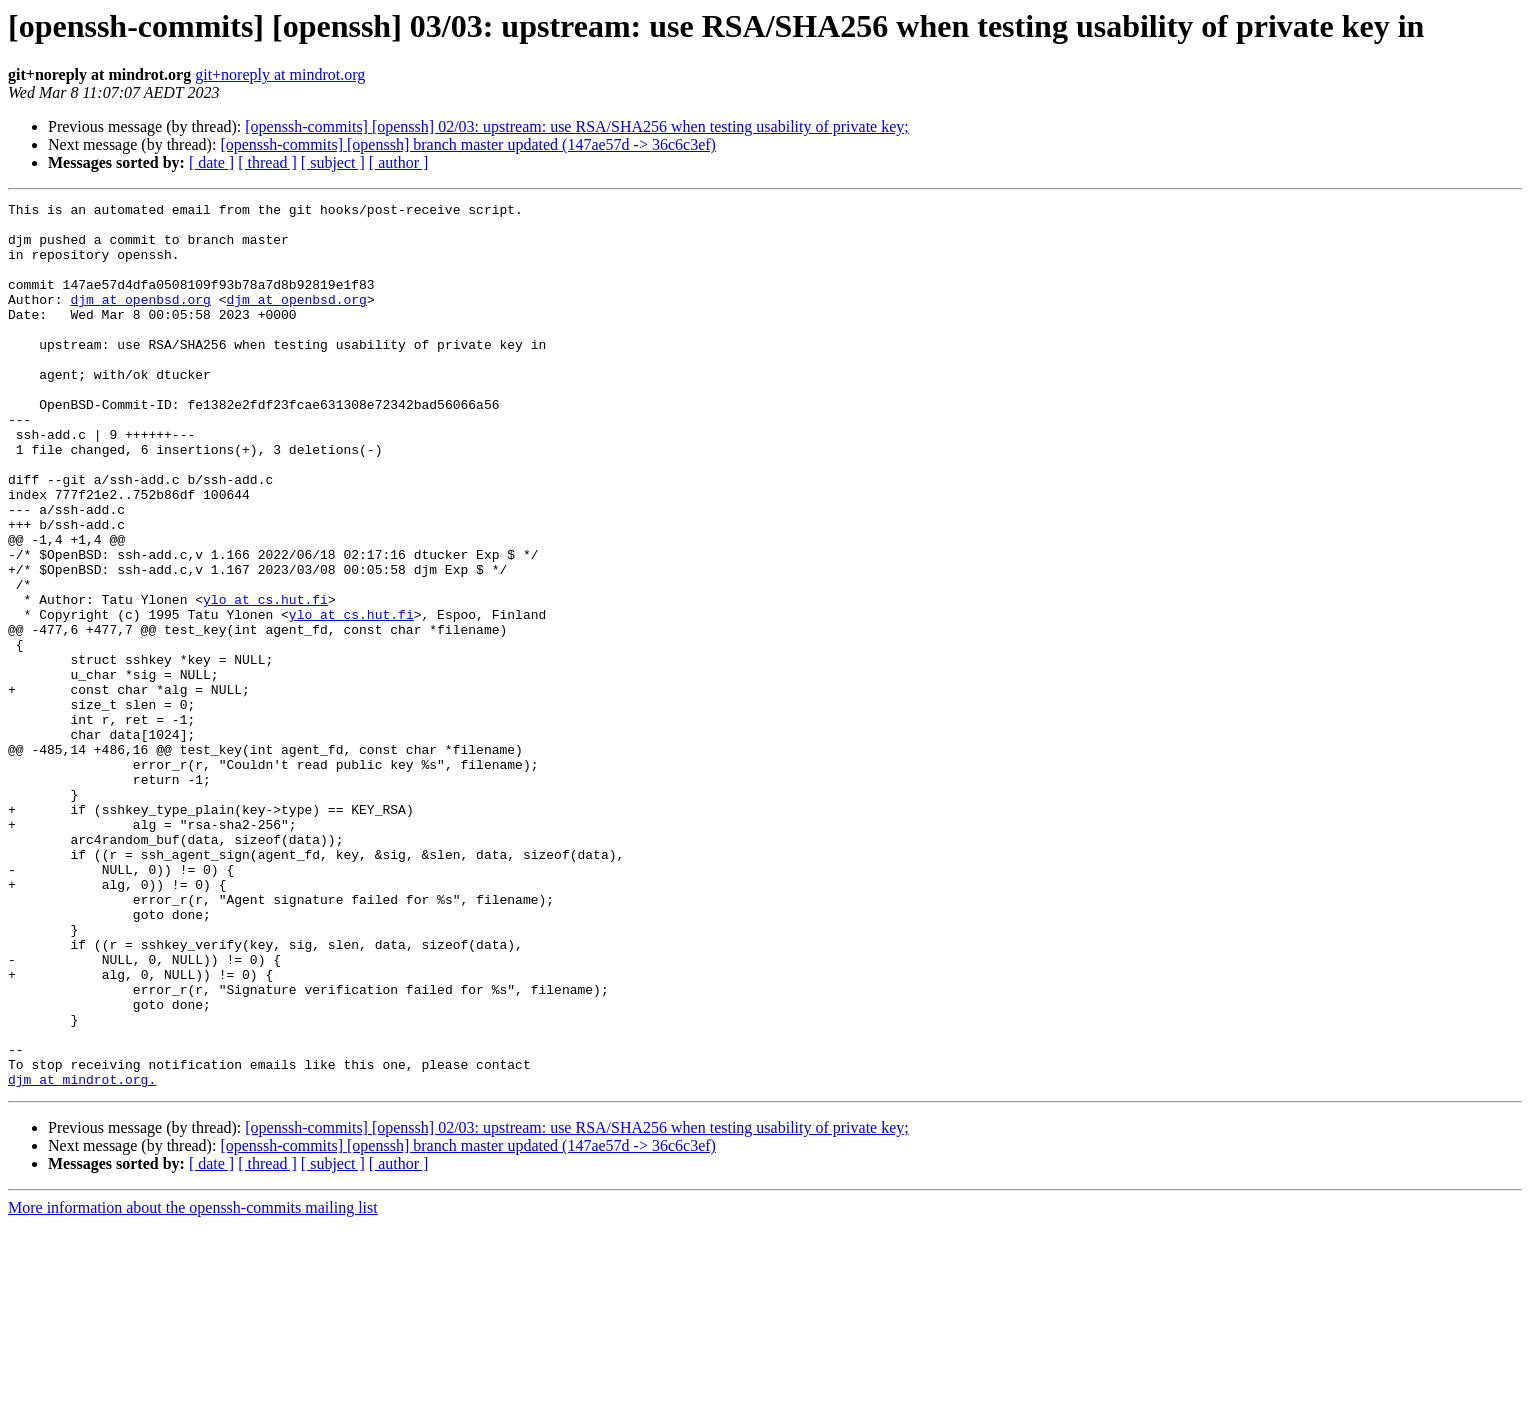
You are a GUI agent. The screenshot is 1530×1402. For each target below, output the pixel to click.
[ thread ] (267, 162)
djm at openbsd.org (140, 320)
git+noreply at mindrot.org (280, 74)
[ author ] (399, 162)
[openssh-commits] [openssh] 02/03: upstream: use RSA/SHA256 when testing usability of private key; (576, 126)
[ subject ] (333, 162)
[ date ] (211, 162)
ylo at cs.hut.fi (265, 680)
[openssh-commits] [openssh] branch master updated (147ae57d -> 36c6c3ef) (468, 144)
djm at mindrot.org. (82, 1256)
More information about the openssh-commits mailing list (193, 1384)
